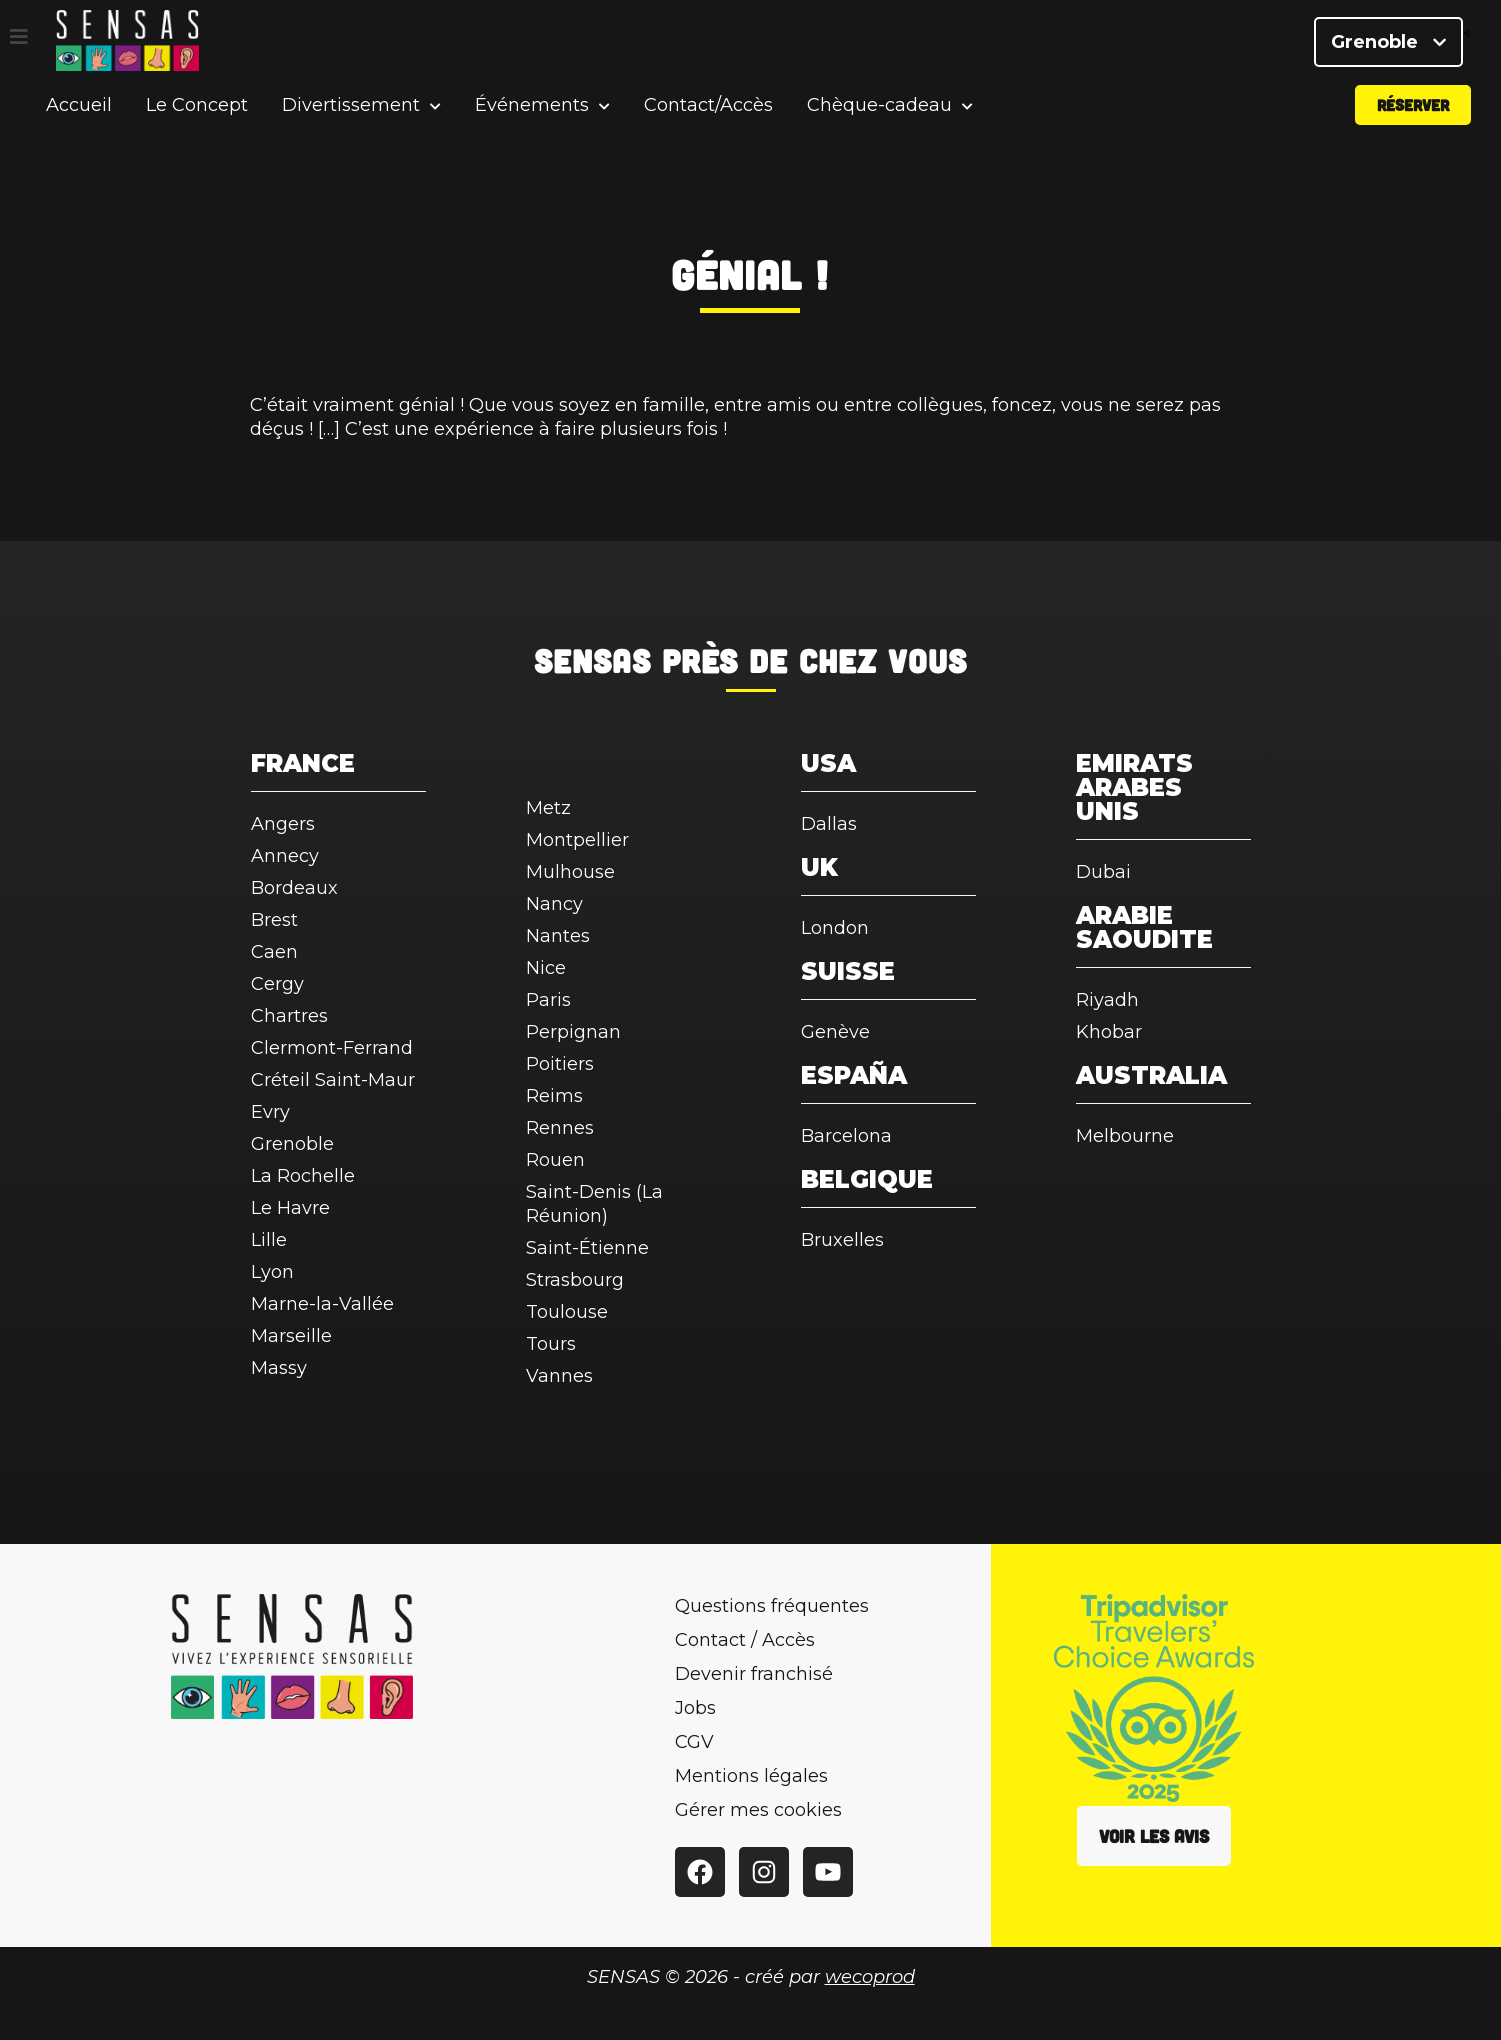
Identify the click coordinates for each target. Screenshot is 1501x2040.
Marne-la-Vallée (322, 1304)
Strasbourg (575, 1280)
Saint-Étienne (587, 1248)
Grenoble (1388, 50)
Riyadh (1107, 1000)
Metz (548, 808)
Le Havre (290, 1208)
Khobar (1109, 1032)
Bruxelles (842, 1240)
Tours (551, 1344)
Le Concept (197, 124)
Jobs (695, 1708)
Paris (548, 1000)
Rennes (560, 1128)
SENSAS (592, 660)
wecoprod (870, 1977)
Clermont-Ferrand (332, 1048)
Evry (270, 1112)
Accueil (79, 124)
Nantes (558, 936)
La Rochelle (303, 1176)
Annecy (285, 856)
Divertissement (351, 124)
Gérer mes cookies (758, 1810)
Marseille (291, 1336)
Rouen (555, 1160)
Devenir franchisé (754, 1674)
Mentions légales (751, 1776)
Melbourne (1125, 1136)
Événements (532, 124)
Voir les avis (1154, 1836)
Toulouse (567, 1312)
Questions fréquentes (772, 1606)
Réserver (1413, 123)
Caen (274, 952)
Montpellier (577, 840)
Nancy (554, 904)
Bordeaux (294, 888)
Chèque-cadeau (879, 124)
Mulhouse (570, 872)
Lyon (272, 1272)
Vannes (559, 1376)
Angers (283, 824)
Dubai (1103, 872)
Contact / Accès (745, 1640)
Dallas (829, 824)
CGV (694, 1742)
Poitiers (560, 1064)
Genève (835, 1032)
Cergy (277, 984)
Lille (269, 1240)
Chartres (289, 1016)
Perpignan (573, 1032)
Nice (546, 968)
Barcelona (846, 1136)
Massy (279, 1368)
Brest (274, 920)
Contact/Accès (708, 124)
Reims (554, 1096)
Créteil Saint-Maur (333, 1080)
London (835, 928)
